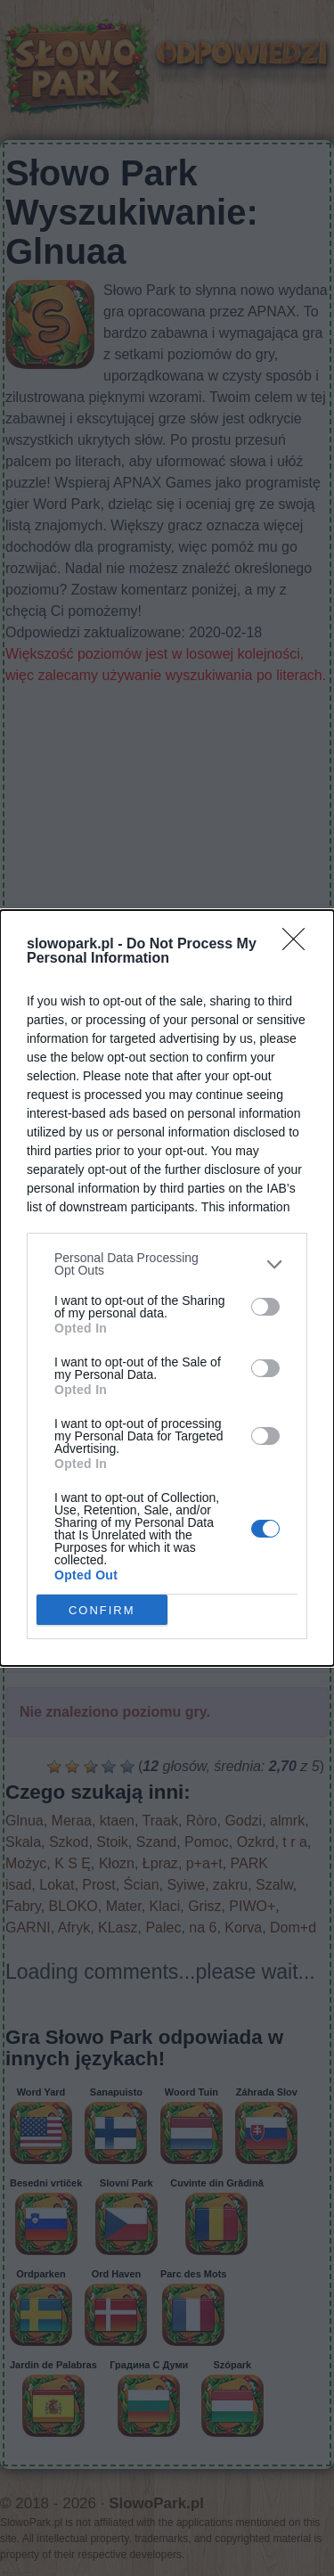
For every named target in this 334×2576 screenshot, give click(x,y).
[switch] (265, 1307)
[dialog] (167, 1288)
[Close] (299, 945)
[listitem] (167, 1263)
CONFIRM (102, 1609)
